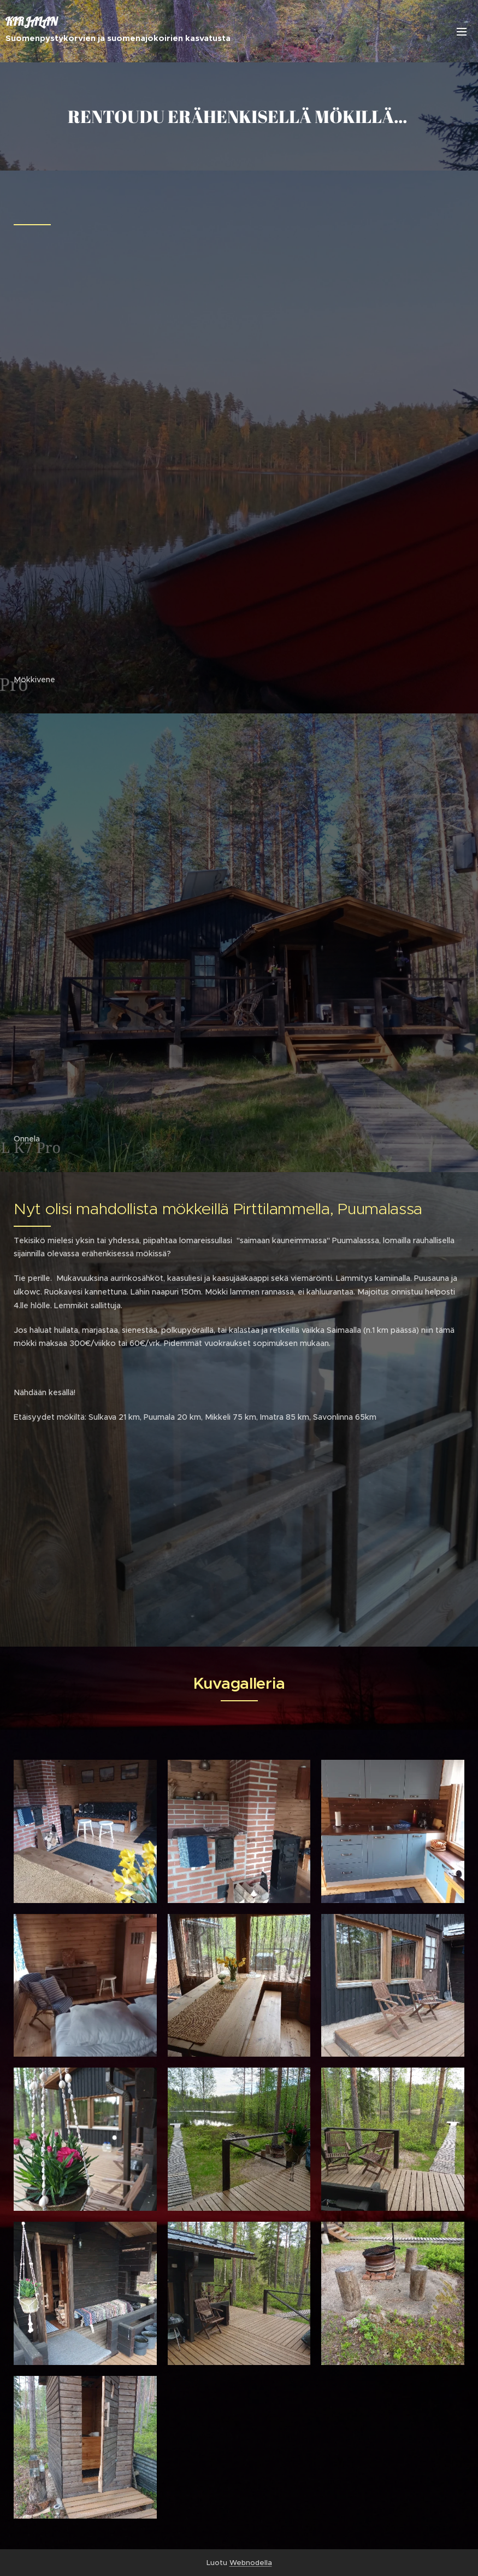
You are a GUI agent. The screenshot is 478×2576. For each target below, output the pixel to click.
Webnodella (250, 2562)
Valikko (462, 31)
